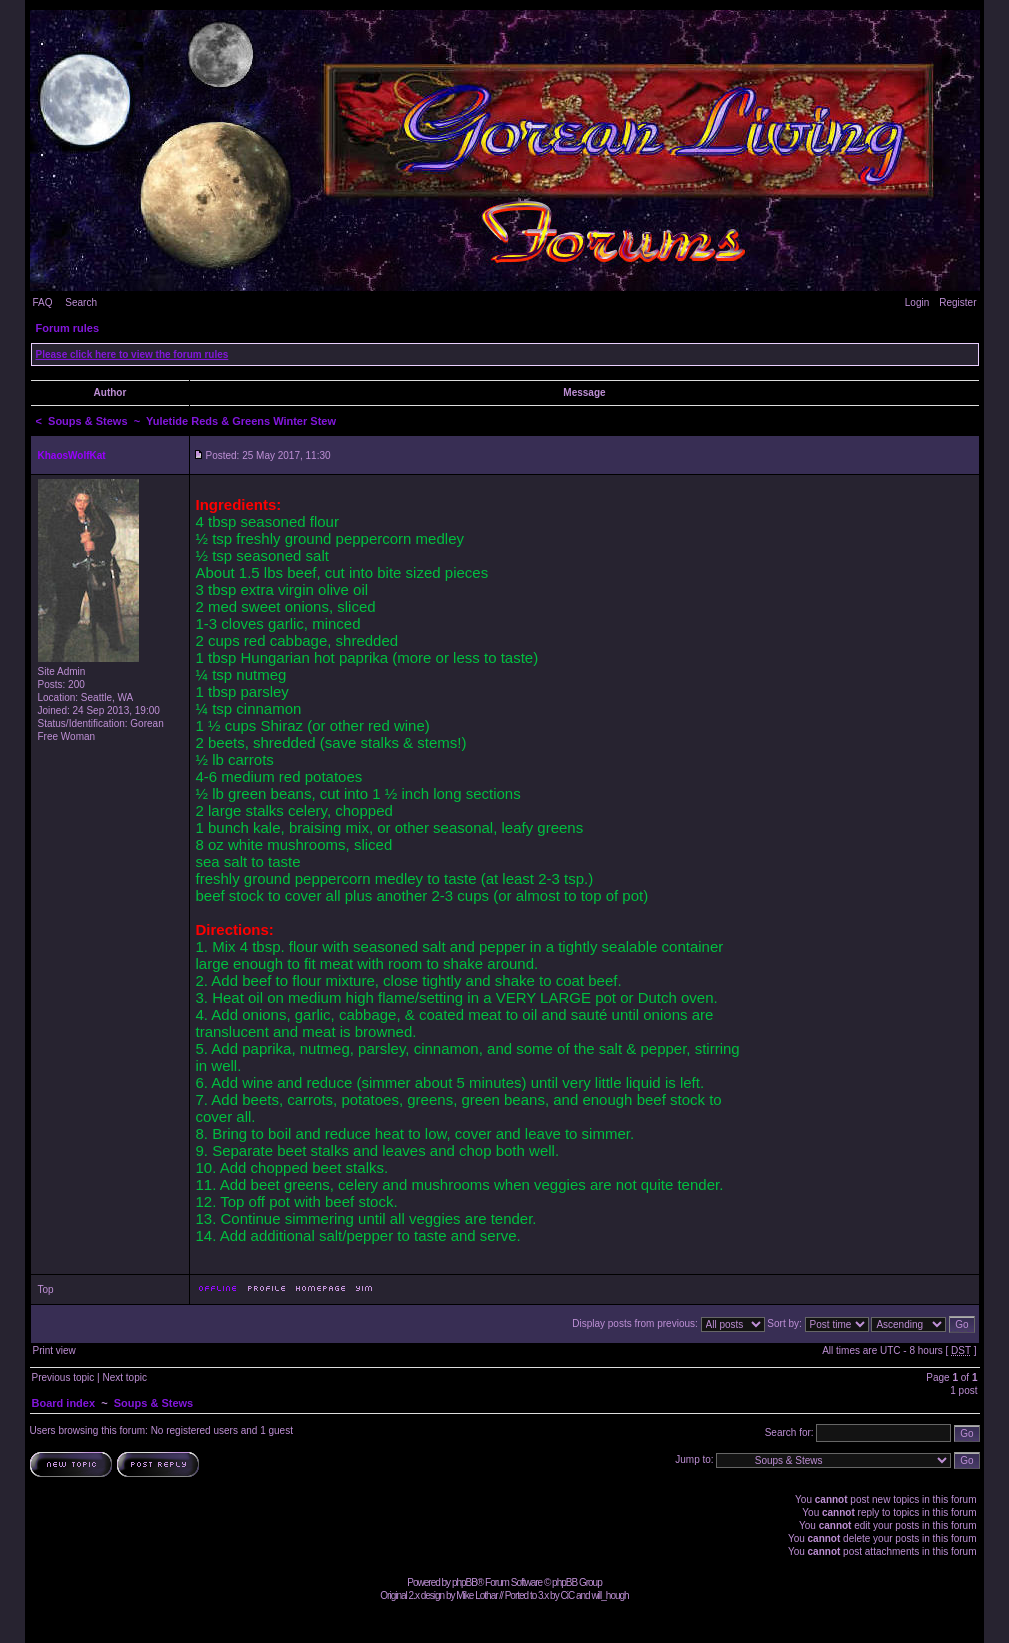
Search (81, 302)
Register (957, 302)
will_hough (609, 1595)
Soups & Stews (87, 421)
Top (46, 1289)
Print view (54, 1350)
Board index (64, 1403)
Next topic (124, 1377)
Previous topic (63, 1377)
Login (917, 302)
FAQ (43, 302)
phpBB (464, 1582)
